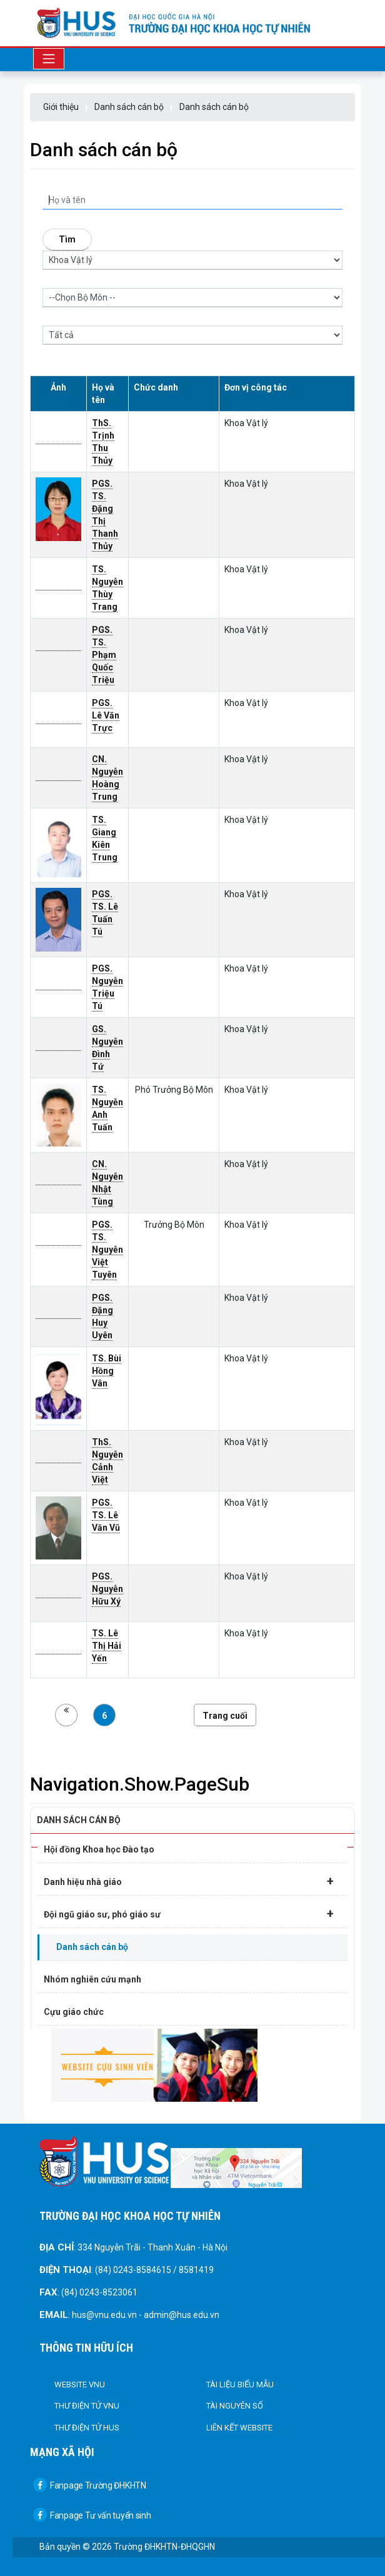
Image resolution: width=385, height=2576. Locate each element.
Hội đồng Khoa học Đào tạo (99, 1849)
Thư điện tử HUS (86, 2427)
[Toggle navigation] (48, 58)
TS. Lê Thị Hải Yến (106, 1645)
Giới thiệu (61, 107)
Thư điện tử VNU (86, 2405)
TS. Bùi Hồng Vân (106, 1370)
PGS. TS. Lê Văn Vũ (106, 1515)
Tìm (67, 239)
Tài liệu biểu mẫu (240, 2384)
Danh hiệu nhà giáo (189, 1881)
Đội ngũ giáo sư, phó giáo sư (189, 1913)
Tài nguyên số (234, 2405)
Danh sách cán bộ (129, 107)
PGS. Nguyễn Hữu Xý (107, 1588)
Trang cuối (225, 1716)
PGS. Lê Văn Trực (105, 715)
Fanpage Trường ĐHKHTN (89, 2485)
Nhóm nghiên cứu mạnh (92, 1979)
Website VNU (79, 2384)
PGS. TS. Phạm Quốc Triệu (104, 655)
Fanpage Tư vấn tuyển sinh (92, 2515)
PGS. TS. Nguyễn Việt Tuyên (107, 1250)
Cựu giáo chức (74, 2012)
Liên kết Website (239, 2427)
